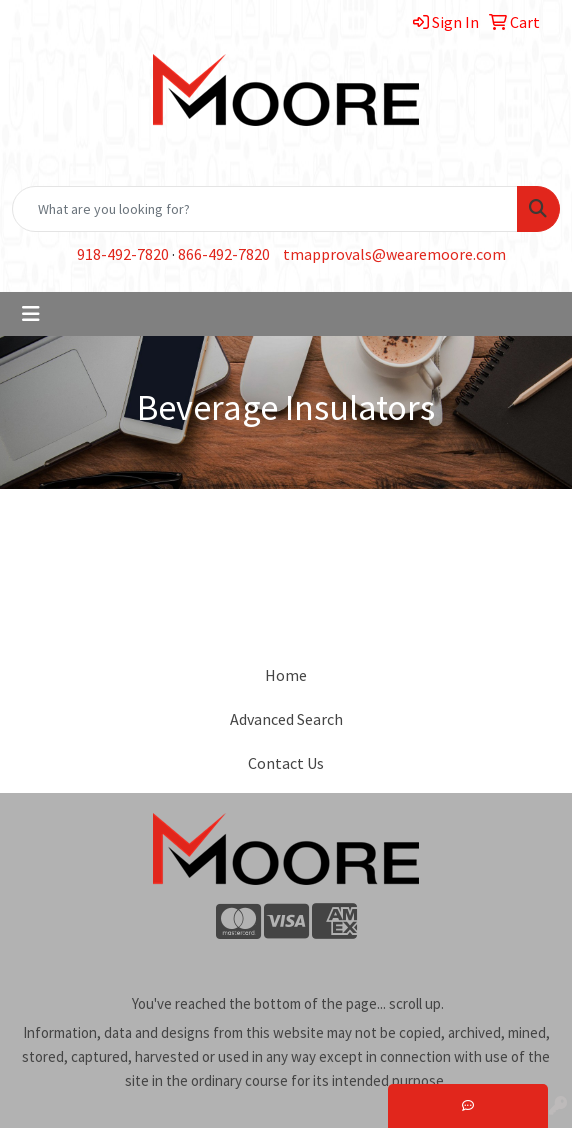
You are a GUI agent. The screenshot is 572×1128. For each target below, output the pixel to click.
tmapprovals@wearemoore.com (394, 254)
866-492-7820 (224, 254)
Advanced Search (286, 719)
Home (286, 675)
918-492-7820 (123, 254)
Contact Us (286, 763)
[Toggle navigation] (31, 314)
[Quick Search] (265, 209)
